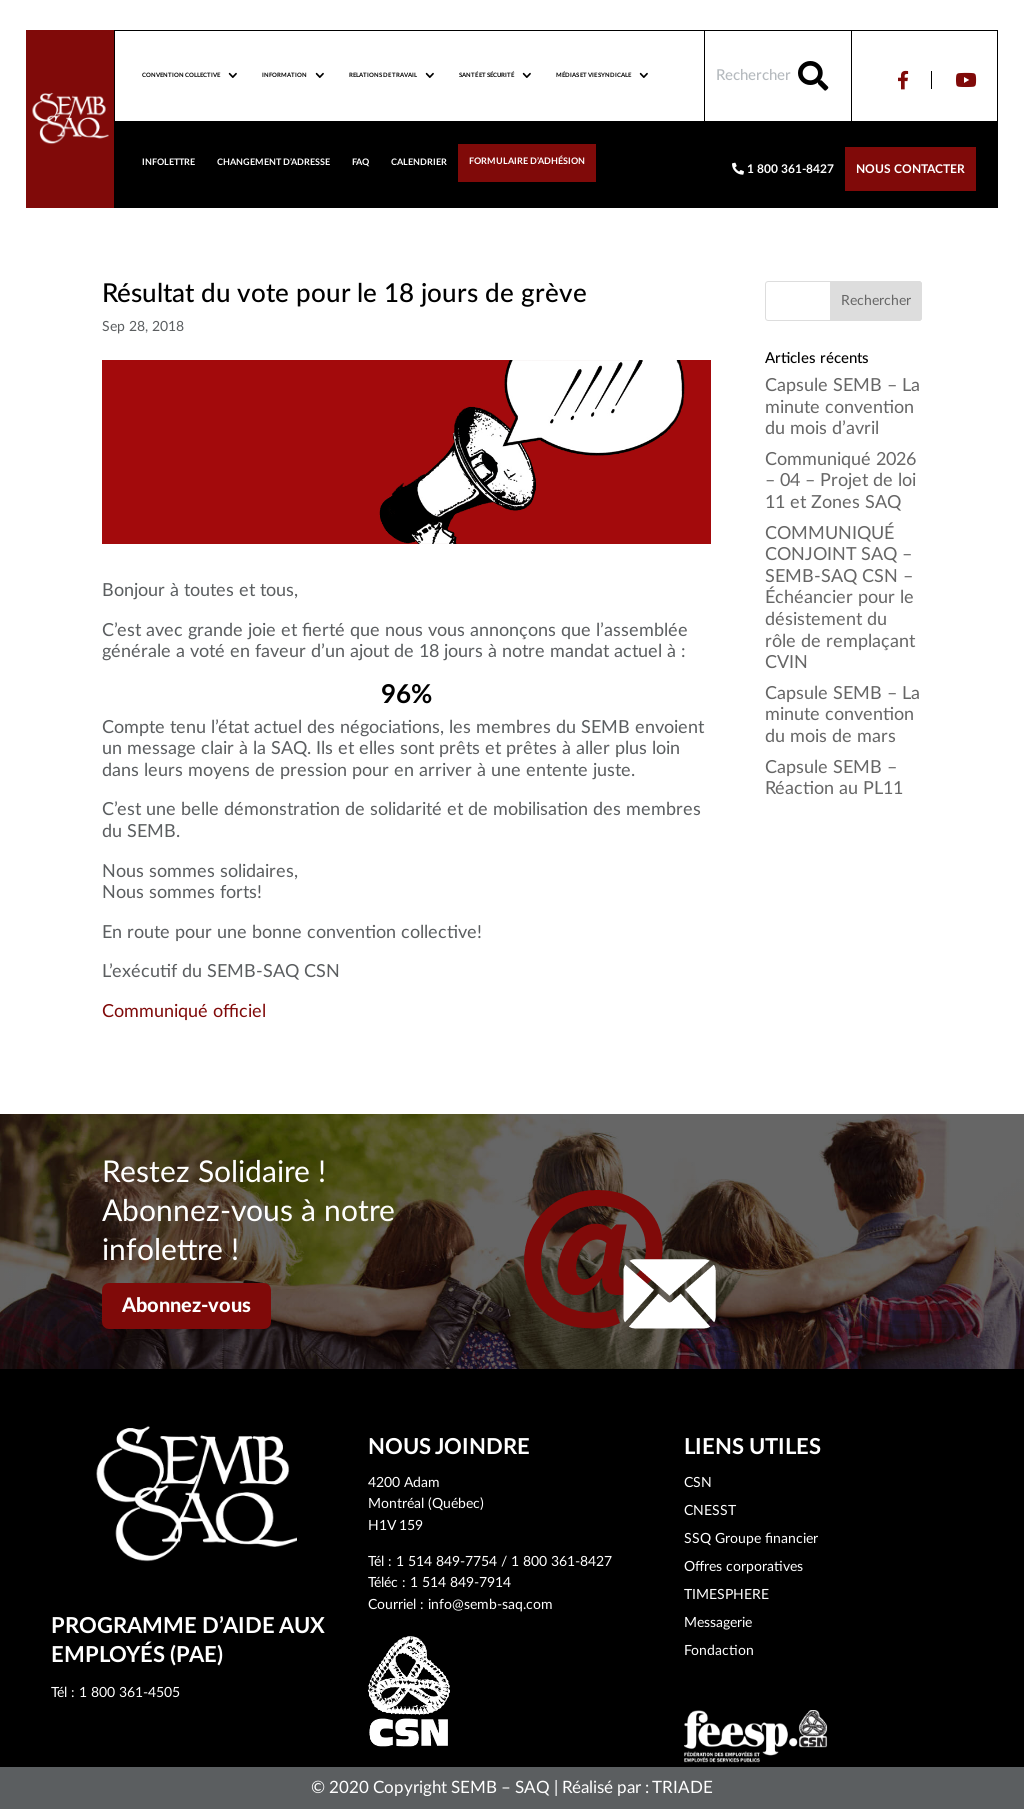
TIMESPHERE (726, 1595)
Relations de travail (383, 75)
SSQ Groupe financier (751, 1539)
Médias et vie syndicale (593, 75)
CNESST (710, 1511)
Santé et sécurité (486, 75)
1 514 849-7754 (446, 1562)
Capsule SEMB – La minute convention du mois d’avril (842, 407)
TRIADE (682, 1787)
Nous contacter (910, 169)
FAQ (360, 162)
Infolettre (168, 162)
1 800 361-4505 (129, 1693)
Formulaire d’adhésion (527, 161)
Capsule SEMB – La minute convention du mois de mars (842, 715)
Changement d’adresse (273, 162)
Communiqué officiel (184, 1012)
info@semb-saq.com (490, 1605)
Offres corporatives (743, 1567)
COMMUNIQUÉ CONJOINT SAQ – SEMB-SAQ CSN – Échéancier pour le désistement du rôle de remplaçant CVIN (840, 599)
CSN (698, 1483)
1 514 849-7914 (460, 1583)
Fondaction (719, 1651)
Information (284, 75)
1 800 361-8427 (783, 169)
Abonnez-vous (186, 1306)
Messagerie (718, 1623)
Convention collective (181, 75)
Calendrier (419, 162)
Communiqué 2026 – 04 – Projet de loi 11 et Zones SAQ (840, 481)
